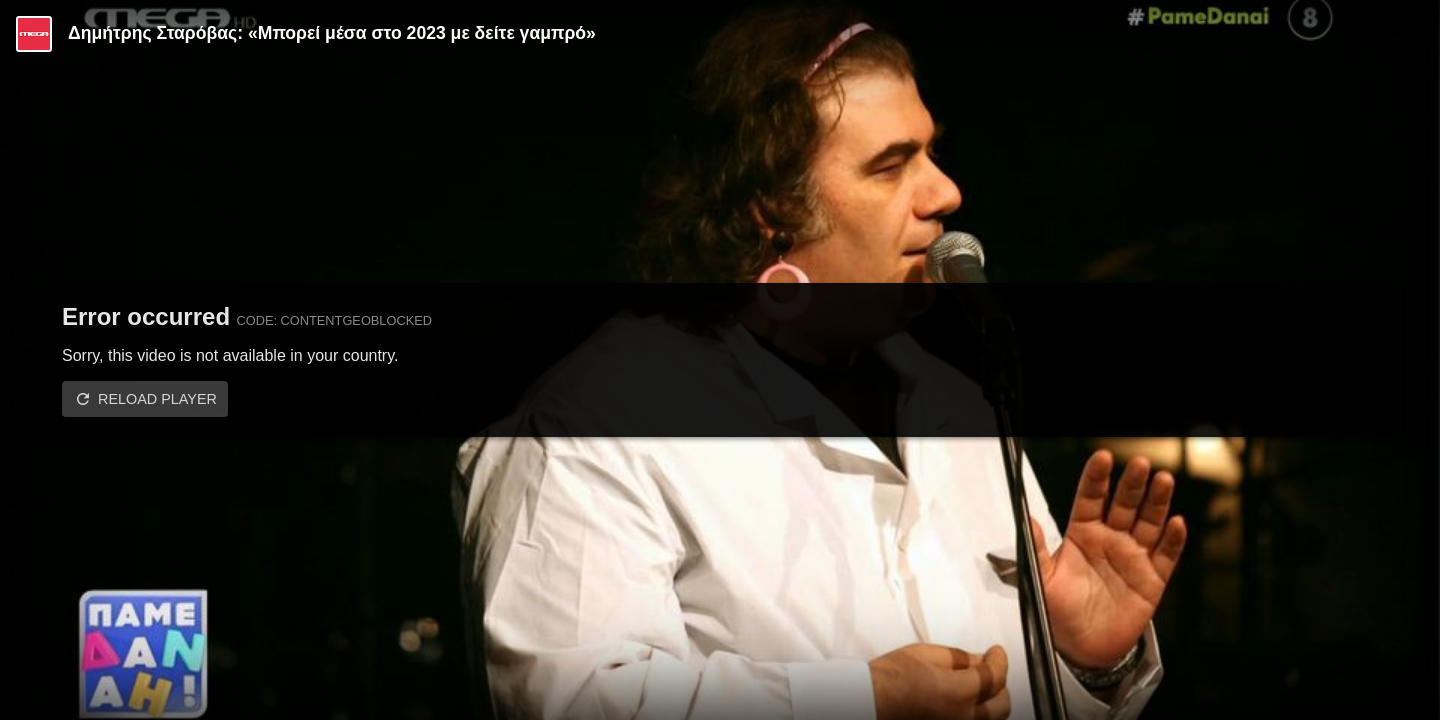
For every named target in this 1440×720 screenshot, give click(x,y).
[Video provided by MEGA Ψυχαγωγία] (34, 34)
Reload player (157, 399)
